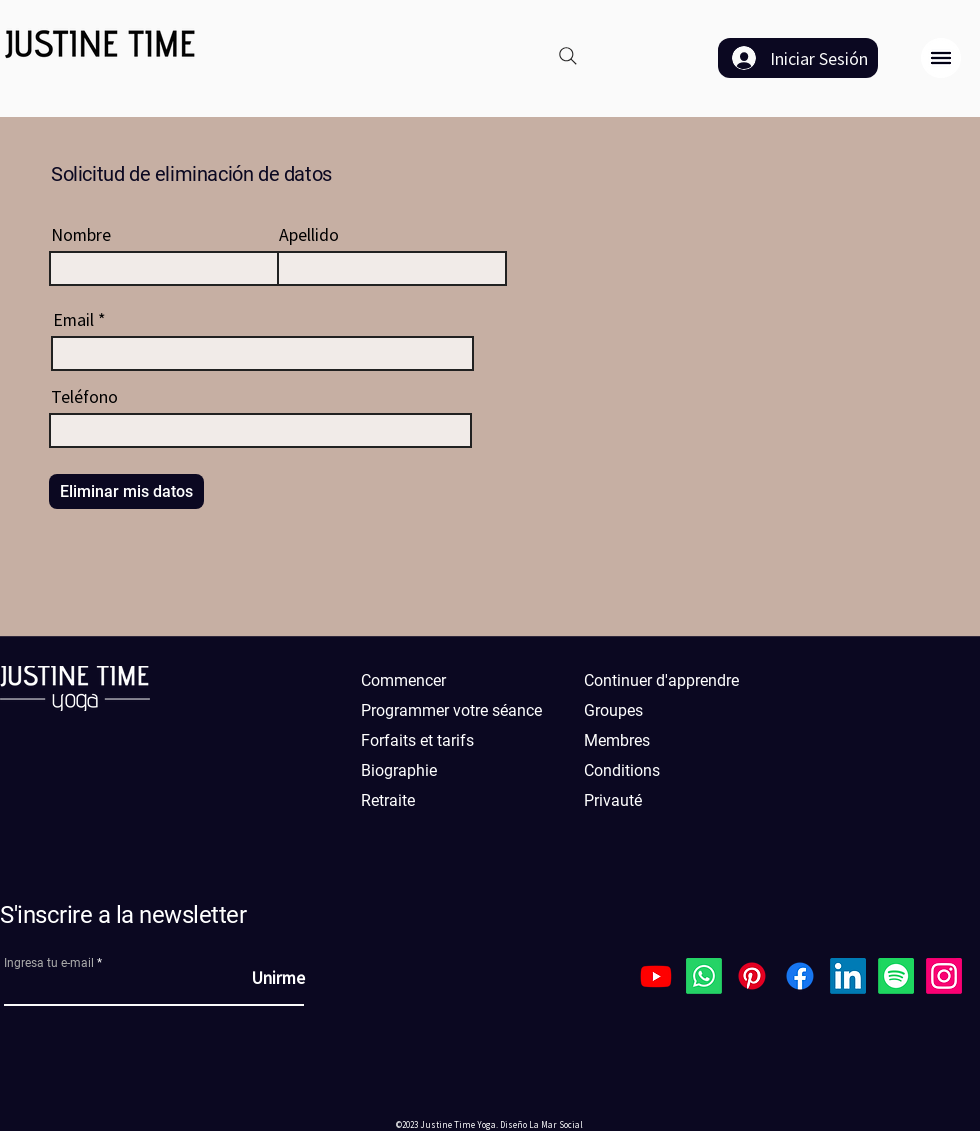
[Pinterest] (752, 976)
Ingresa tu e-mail (49, 963)
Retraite (388, 800)
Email (73, 319)
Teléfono (84, 396)
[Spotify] (896, 976)
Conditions (622, 770)
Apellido (309, 234)
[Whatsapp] (704, 976)
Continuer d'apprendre (661, 680)
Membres (617, 740)
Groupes (613, 710)
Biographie (399, 770)
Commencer (403, 680)
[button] (941, 58)
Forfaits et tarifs (417, 740)
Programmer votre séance (451, 710)
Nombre (81, 234)
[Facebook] (800, 976)
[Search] (568, 56)
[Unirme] (255, 977)
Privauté (613, 800)
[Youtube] (656, 976)
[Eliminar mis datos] (126, 491)
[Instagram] (944, 976)
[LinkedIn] (848, 976)
